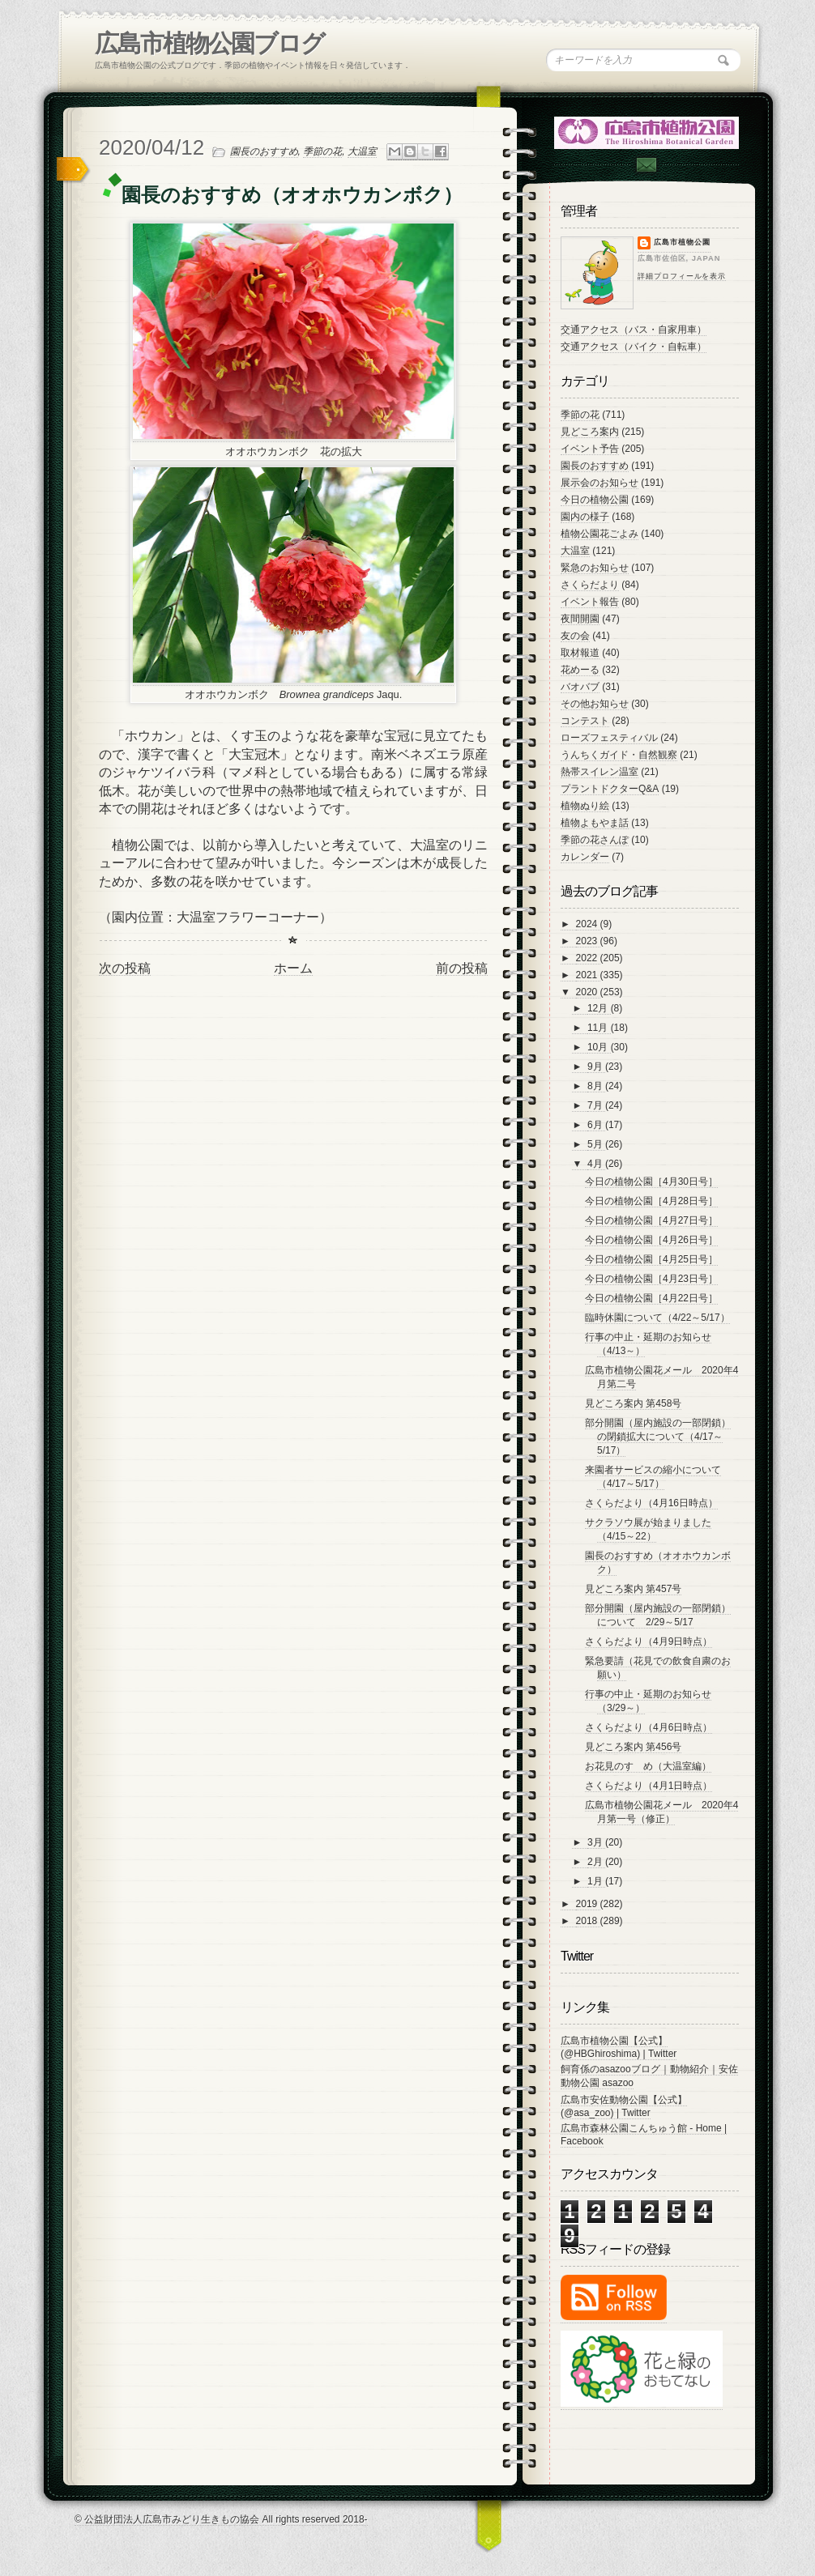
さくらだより (590, 584)
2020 (588, 992)
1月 (596, 1881)
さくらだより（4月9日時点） (648, 1641)
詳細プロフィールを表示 (682, 276)
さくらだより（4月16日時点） (651, 1503)
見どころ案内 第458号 (633, 1403)
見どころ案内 (590, 431)
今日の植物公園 (595, 499)
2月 (596, 1861)
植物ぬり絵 (585, 805)
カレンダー (585, 856)
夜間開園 (580, 618)
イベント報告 (590, 601)
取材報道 (580, 652)
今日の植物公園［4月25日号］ (651, 1259)
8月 (596, 1086)
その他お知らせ (595, 703)
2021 (588, 975)
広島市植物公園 (682, 242)
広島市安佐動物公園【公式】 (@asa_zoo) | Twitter (624, 2106)
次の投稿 (125, 968)
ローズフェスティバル (609, 737)
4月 (596, 1163)
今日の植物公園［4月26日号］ (651, 1239)
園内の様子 (585, 516)
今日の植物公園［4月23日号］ (651, 1278)
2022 (588, 958)
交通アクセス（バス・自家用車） (633, 329)
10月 (599, 1047)
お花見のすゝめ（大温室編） (648, 1766)
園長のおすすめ (264, 151)
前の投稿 (462, 968)
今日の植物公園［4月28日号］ (651, 1201)
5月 (596, 1144)
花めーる (580, 669)
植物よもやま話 (595, 822)
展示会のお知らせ (599, 482)
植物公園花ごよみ (599, 533)
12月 (599, 1008)
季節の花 (322, 151)
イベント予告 (590, 448)
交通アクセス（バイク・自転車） (633, 346)
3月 (596, 1842)
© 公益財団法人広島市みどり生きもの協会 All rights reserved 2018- (221, 2519)
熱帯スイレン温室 (599, 771)
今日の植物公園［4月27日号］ (651, 1220)
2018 (588, 1921)
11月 (599, 1027)
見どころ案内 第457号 (633, 1589)
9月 (596, 1066)
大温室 (362, 151)
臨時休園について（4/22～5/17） (657, 1317)
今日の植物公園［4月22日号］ (651, 1298)
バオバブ (580, 686)
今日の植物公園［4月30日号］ (651, 1181)
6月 (596, 1124)
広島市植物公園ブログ (209, 43)
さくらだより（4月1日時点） (648, 1785)
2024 (588, 924)
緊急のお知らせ (595, 567)
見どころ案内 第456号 (633, 1746)
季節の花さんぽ (595, 839)
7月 (596, 1105)
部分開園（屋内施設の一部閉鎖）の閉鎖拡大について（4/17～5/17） (658, 1436)
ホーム (293, 968)
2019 (588, 1904)
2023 (588, 941)
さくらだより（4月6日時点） (648, 1727)
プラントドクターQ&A (610, 788)
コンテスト (585, 720)
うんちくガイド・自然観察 (619, 754)
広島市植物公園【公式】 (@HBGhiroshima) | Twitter (618, 2047)
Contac (646, 165)
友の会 (575, 635)
